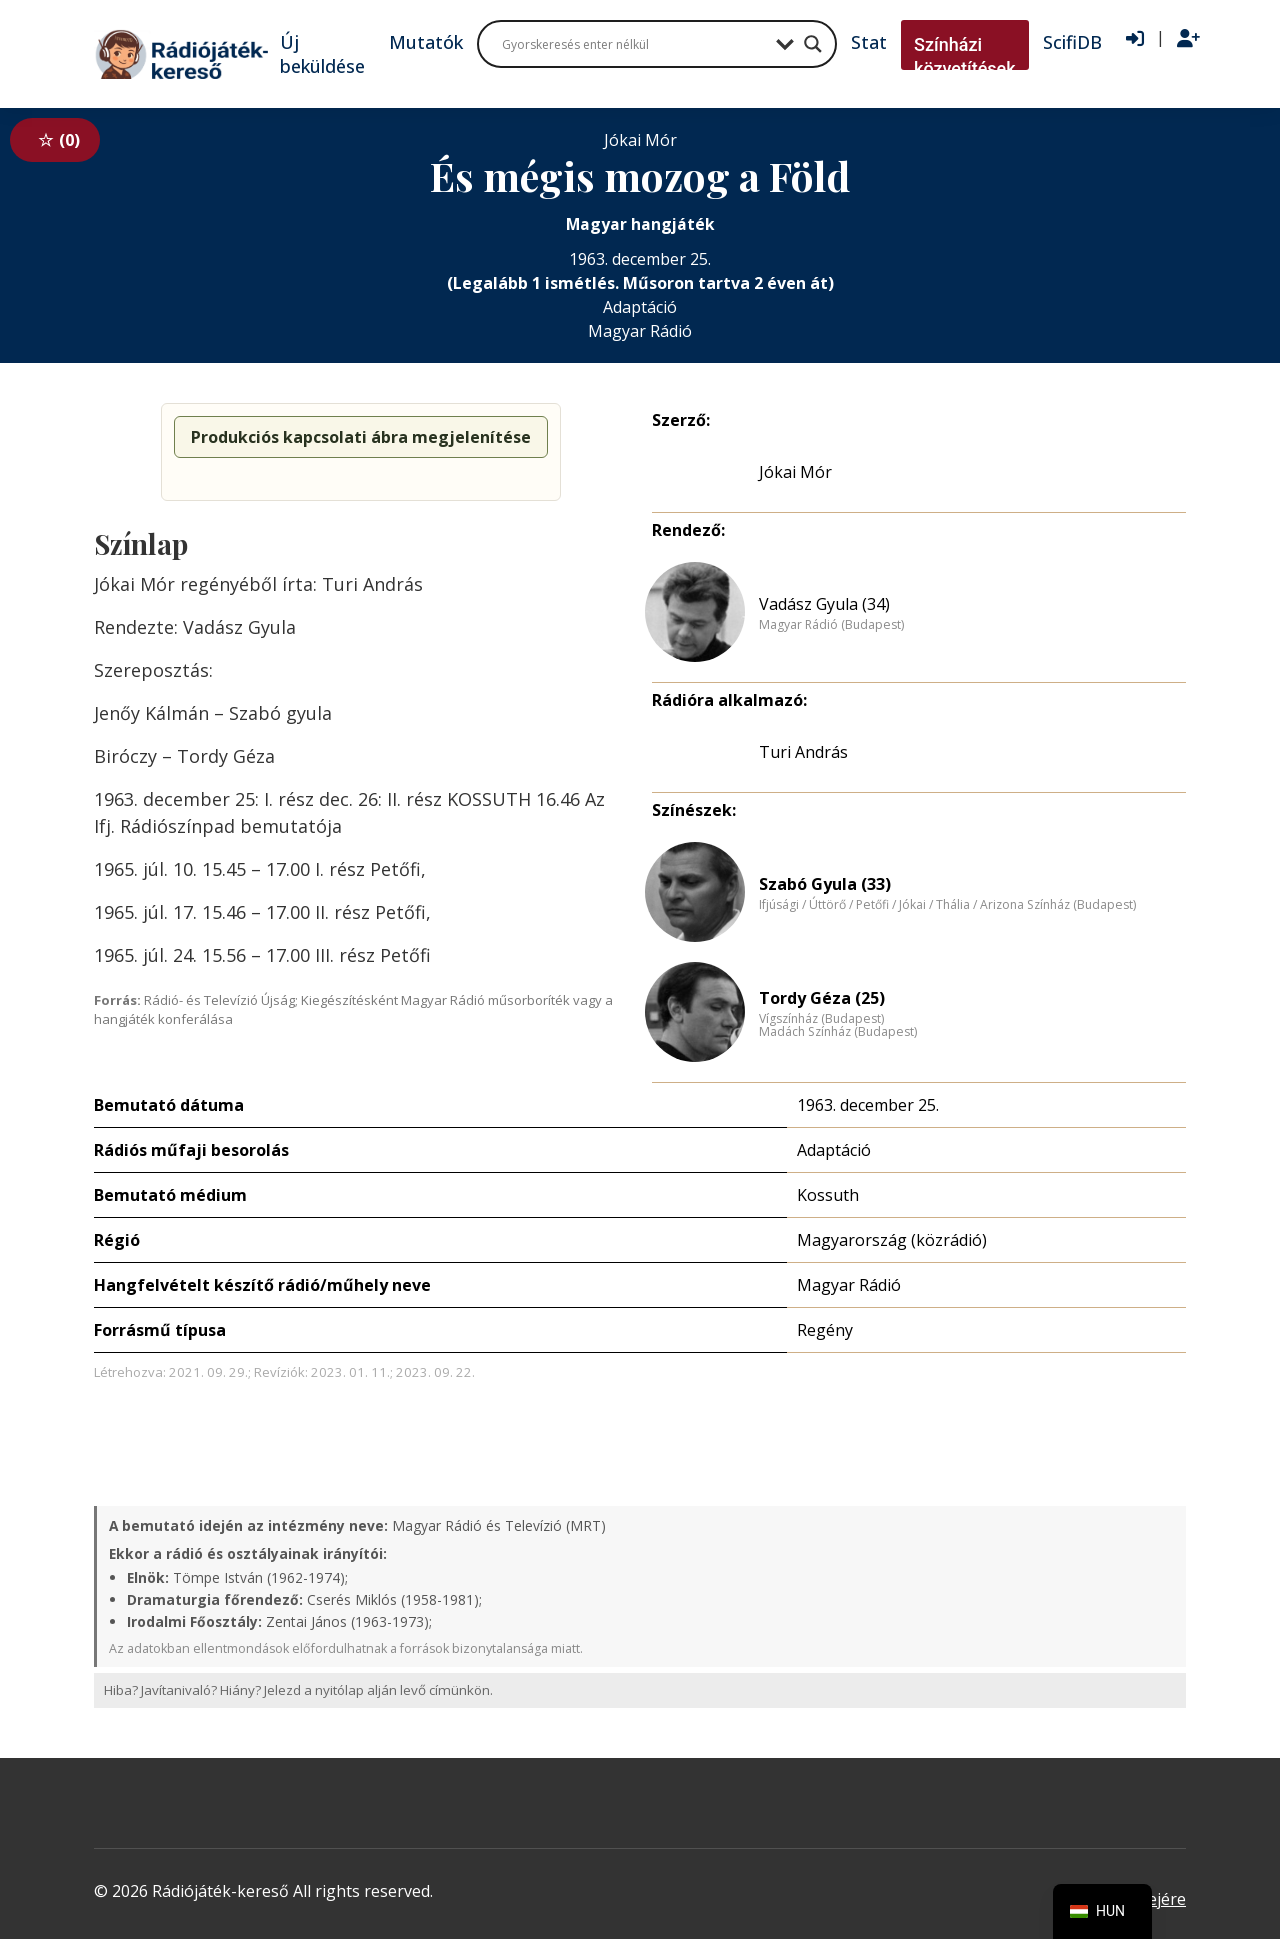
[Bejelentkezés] (1135, 39)
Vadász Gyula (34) (824, 604)
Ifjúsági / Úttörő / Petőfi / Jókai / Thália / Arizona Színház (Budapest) (947, 905)
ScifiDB (1072, 42)
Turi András (803, 752)
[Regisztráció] (1188, 39)
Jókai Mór (795, 472)
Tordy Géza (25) (822, 998)
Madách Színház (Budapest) (838, 1032)
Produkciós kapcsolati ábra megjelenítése (361, 437)
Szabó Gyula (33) (825, 884)
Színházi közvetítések (965, 56)
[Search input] (634, 44)
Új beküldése (322, 54)
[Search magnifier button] (813, 44)
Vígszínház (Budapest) (821, 1019)
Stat (869, 42)
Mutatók (426, 42)
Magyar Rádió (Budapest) (831, 625)
